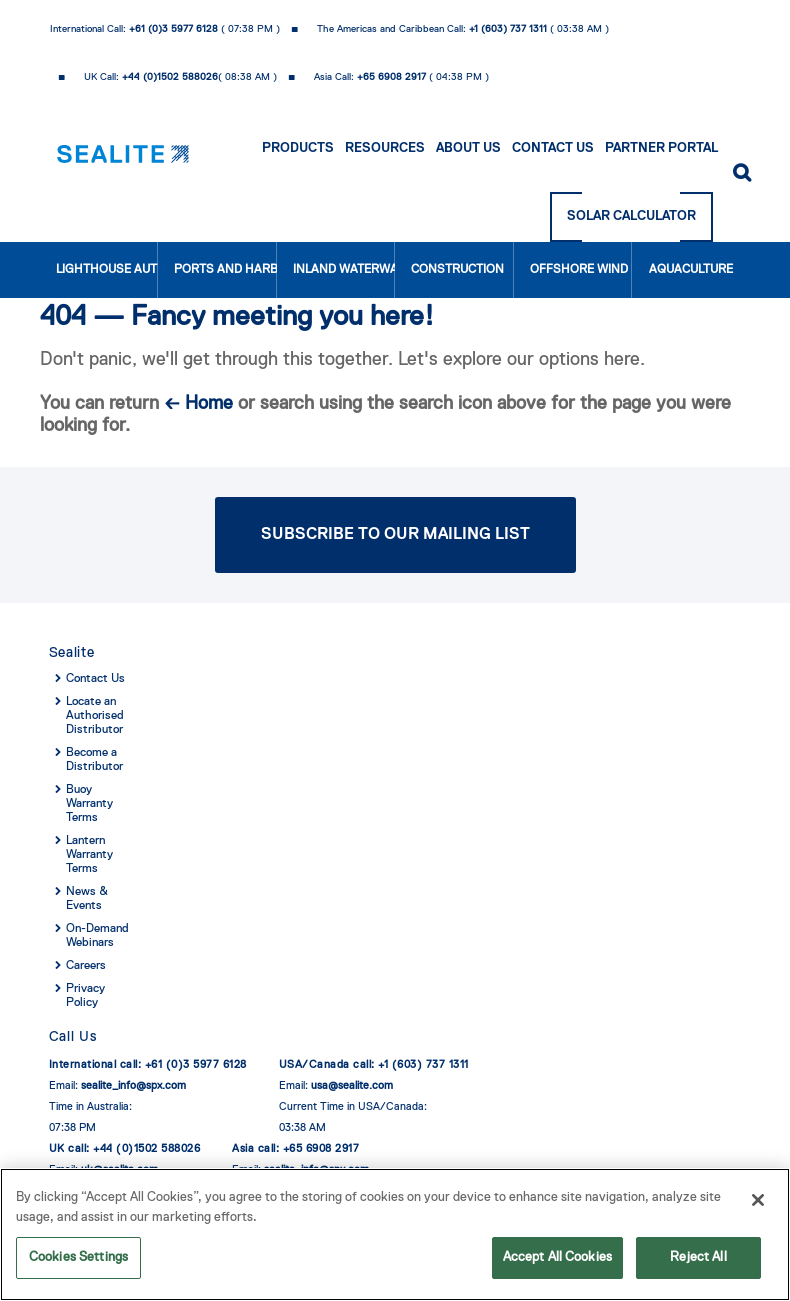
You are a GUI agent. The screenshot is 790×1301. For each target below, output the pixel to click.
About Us (468, 148)
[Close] (758, 1202)
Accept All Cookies (557, 1259)
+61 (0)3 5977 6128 (173, 29)
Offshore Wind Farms (581, 270)
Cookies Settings (78, 1259)
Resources (385, 148)
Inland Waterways (344, 270)
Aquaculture (691, 270)
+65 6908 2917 (391, 77)
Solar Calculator (631, 216)
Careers (86, 966)
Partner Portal (661, 148)
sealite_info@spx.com (133, 1085)
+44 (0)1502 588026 (170, 77)
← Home (198, 403)
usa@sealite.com (352, 1085)
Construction (457, 270)
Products (298, 148)
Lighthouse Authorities (107, 270)
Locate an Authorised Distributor (95, 716)
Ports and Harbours (225, 270)
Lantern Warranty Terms (89, 855)
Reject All (698, 1259)
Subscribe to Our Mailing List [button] (395, 535)
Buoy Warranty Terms (89, 804)
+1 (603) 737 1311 (508, 29)
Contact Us (553, 148)
